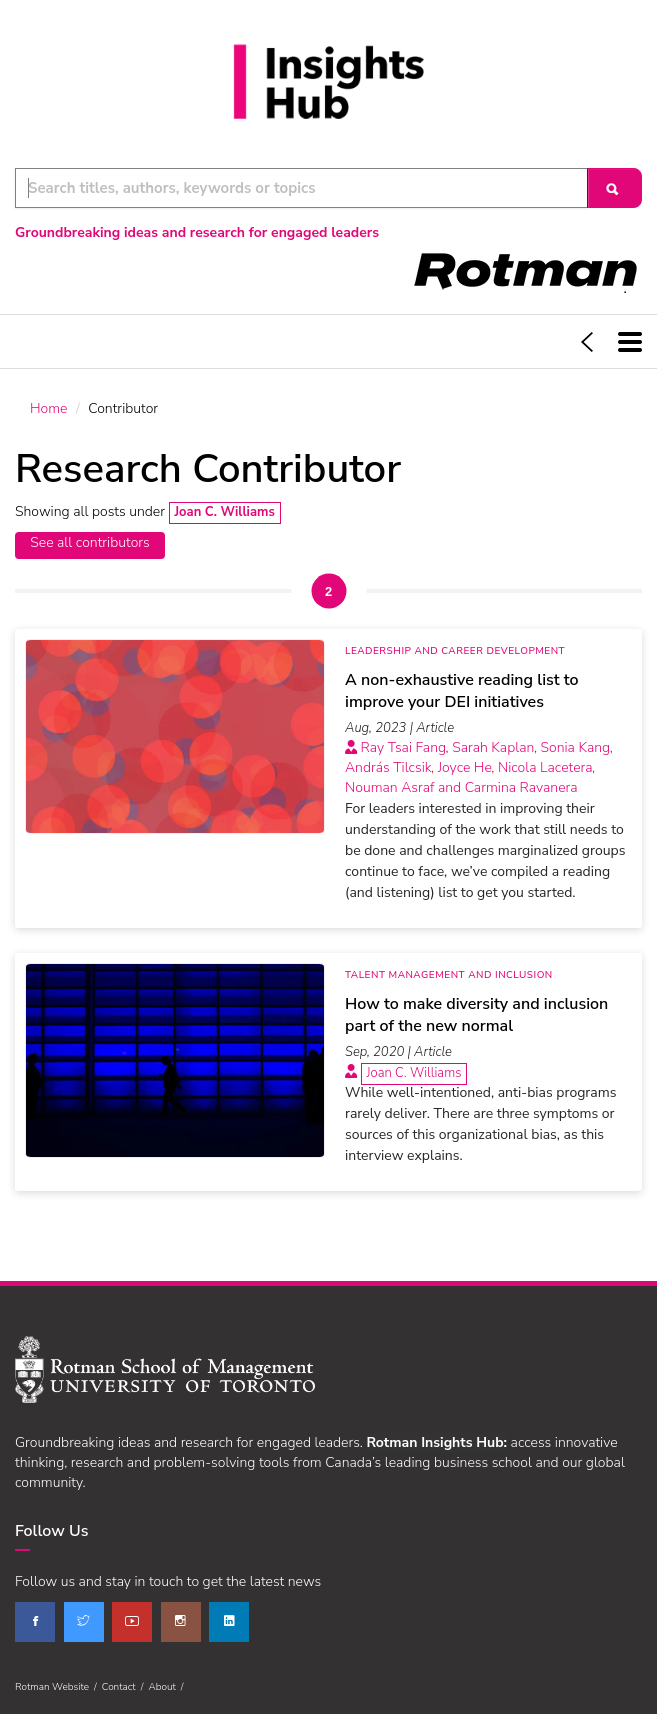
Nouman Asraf (389, 787)
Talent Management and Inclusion (449, 975)
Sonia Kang (575, 747)
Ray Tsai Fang (404, 747)
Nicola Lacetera (545, 767)
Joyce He (465, 767)
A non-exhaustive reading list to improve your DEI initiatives (462, 691)
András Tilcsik (388, 767)
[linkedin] (229, 1622)
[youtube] (132, 1622)
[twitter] (84, 1622)
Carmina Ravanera (521, 787)
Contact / (125, 1687)
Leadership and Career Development (455, 651)
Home (48, 408)
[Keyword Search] (301, 188)
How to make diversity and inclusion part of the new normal (476, 1015)
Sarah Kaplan (493, 747)
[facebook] (35, 1622)
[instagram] (181, 1622)
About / (168, 1687)
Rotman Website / (58, 1687)
